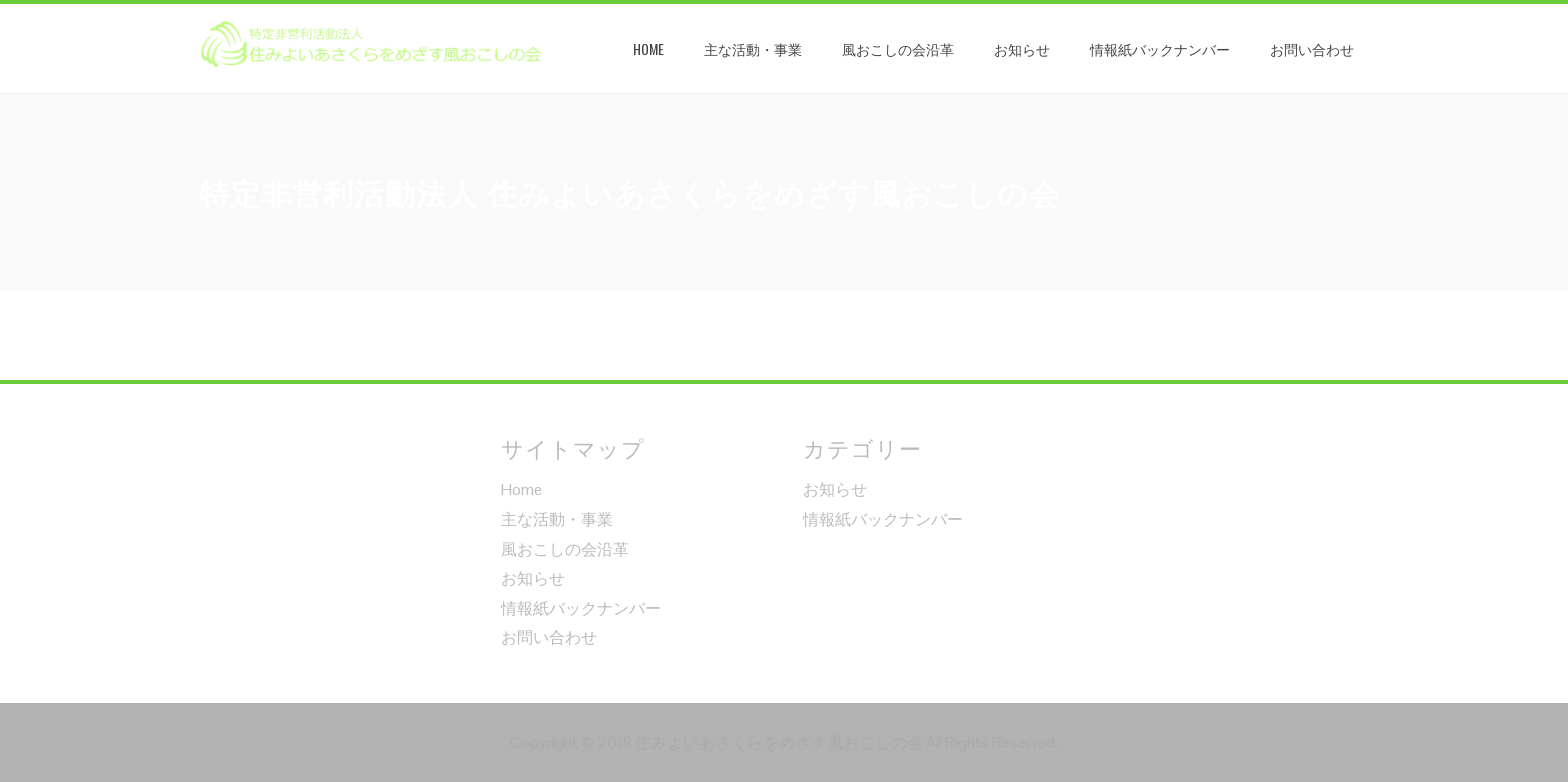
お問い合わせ (1312, 48)
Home (648, 48)
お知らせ (1022, 48)
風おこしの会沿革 (898, 48)
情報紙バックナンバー (1160, 48)
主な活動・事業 (753, 48)
